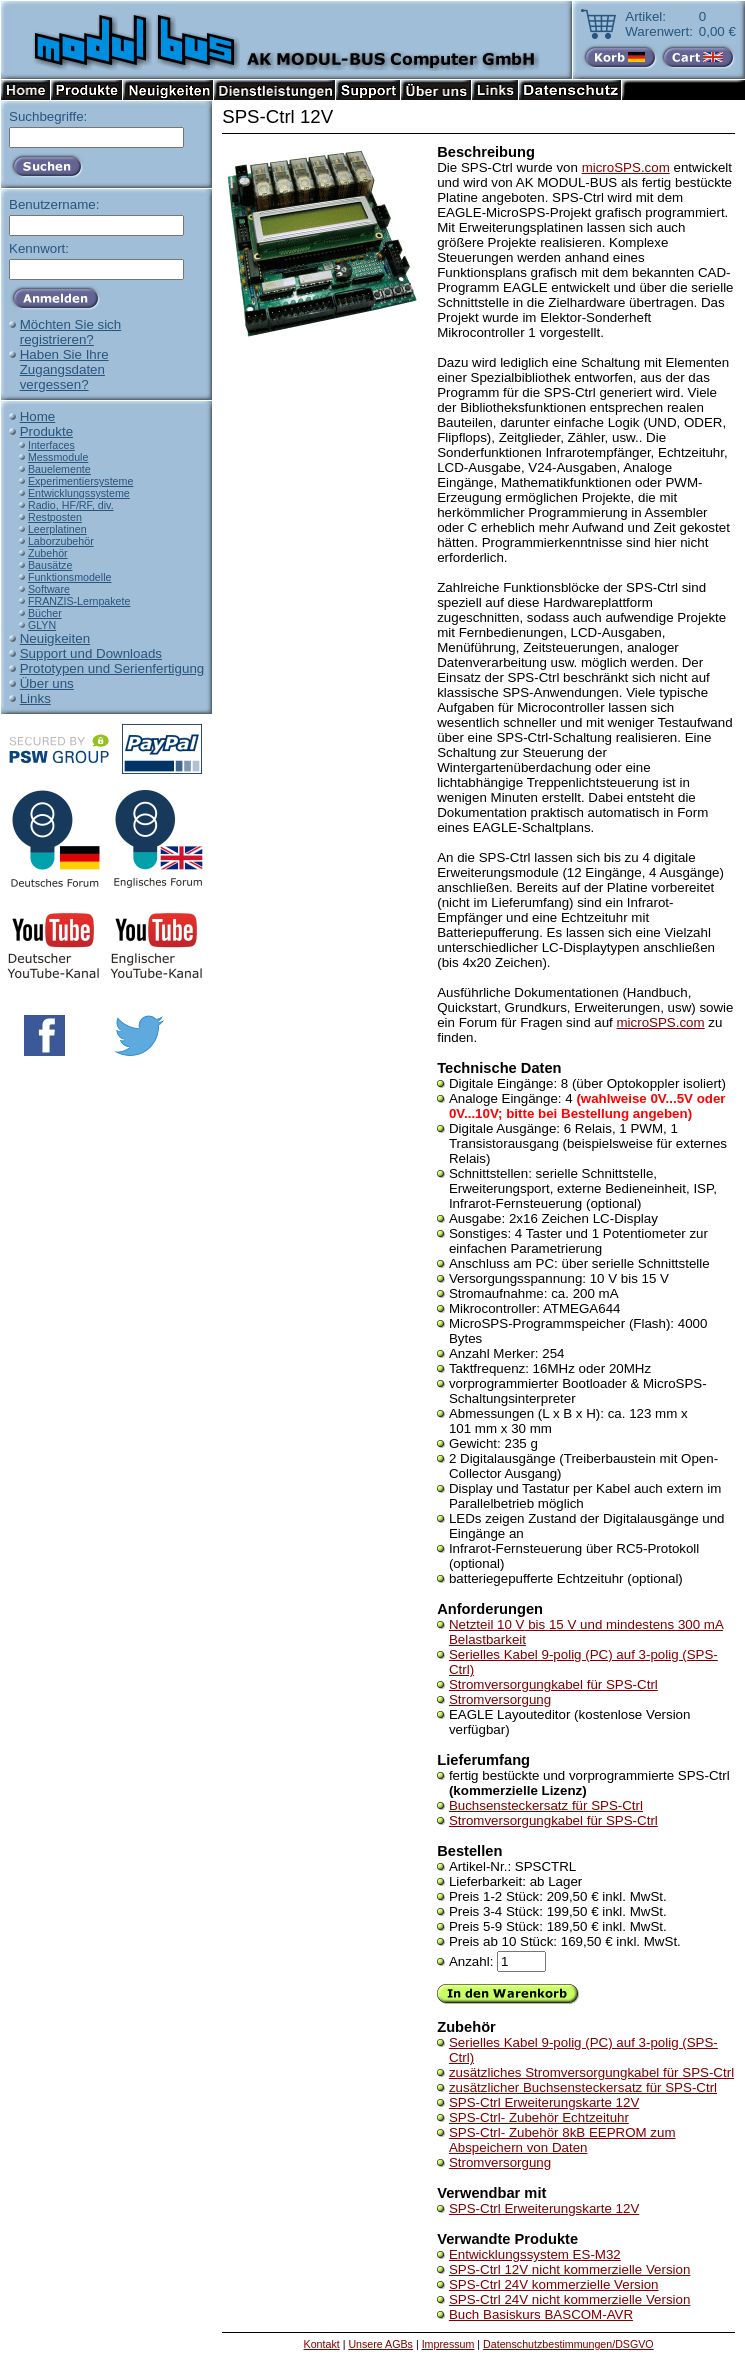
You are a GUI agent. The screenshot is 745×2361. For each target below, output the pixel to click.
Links (35, 698)
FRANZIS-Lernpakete (79, 601)
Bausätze (50, 565)
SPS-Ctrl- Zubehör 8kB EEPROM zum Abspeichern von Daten (562, 2140)
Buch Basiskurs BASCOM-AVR (541, 2314)
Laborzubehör (61, 541)
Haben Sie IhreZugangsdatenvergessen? (64, 369)
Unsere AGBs (380, 2344)
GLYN (42, 625)
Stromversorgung (500, 1699)
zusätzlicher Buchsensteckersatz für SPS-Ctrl (583, 2087)
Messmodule (58, 457)
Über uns (47, 683)
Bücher (45, 613)
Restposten (55, 517)
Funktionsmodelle (70, 577)
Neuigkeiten (55, 638)
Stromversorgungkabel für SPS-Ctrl (553, 1684)
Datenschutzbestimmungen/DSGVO (568, 2344)
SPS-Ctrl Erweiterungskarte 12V (544, 2102)
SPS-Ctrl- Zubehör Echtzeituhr (539, 2117)
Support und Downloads (91, 653)
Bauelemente (59, 469)
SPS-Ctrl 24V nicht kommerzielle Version (569, 2299)
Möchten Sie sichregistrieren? (71, 332)
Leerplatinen (57, 529)
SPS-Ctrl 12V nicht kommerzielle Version (569, 2269)
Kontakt (322, 2344)
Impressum (448, 2344)
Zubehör (48, 553)
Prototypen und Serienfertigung (112, 668)
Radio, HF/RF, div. (71, 505)
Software (49, 589)
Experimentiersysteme (80, 481)
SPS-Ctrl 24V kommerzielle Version (554, 2284)
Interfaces (51, 445)
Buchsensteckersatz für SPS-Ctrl (546, 1805)
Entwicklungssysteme (79, 493)
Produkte (46, 431)
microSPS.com (626, 167)
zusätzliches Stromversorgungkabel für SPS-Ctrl (591, 2072)
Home (38, 416)
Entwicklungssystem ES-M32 (535, 2254)
